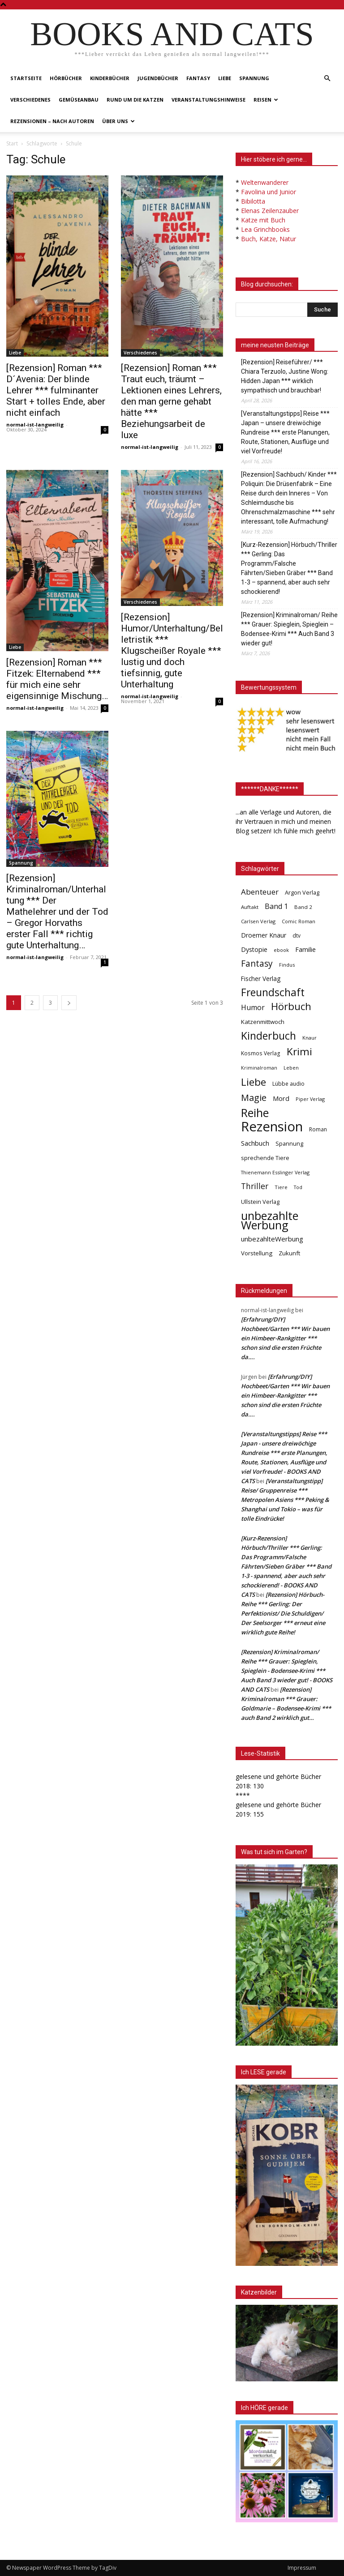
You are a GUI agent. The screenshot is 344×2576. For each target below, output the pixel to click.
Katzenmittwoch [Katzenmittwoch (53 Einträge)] (262, 1022)
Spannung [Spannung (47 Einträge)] (289, 1143)
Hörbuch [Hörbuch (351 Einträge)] (291, 1006)
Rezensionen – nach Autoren (52, 121)
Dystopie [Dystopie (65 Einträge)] (254, 949)
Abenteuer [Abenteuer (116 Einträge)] (260, 891)
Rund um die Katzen (135, 99)
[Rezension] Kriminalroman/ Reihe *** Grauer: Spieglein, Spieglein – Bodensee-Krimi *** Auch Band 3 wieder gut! (289, 629)
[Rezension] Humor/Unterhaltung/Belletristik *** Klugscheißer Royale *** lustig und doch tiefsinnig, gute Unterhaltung (172, 651)
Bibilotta (253, 201)
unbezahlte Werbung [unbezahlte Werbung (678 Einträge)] (269, 1220)
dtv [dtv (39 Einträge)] (296, 935)
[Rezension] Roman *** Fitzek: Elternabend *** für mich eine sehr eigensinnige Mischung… (57, 679)
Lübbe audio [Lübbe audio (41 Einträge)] (288, 1084)
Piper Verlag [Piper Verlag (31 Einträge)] (310, 1099)
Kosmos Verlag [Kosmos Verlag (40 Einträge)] (260, 1053)
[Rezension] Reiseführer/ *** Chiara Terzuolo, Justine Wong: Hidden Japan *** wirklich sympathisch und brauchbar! (284, 376)
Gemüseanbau (79, 99)
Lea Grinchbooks (265, 229)
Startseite (26, 78)
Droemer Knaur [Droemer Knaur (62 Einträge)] (263, 935)
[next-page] (69, 1002)
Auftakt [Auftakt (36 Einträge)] (249, 907)
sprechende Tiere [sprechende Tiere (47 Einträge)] (265, 1158)
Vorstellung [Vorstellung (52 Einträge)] (256, 1253)
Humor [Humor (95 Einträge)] (253, 1007)
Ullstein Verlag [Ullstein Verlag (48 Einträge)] (260, 1202)
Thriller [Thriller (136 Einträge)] (254, 1186)
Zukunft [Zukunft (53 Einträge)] (289, 1253)
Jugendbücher (158, 78)
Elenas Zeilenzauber (270, 210)
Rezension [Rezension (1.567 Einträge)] (272, 1126)
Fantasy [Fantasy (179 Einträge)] (257, 963)
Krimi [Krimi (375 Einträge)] (299, 1051)
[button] (327, 78)
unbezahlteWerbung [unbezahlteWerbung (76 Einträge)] (272, 1238)
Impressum (302, 2568)
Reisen (266, 99)
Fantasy (198, 78)
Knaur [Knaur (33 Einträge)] (309, 1037)
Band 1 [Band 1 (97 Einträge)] (276, 906)
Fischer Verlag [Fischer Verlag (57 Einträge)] (260, 978)
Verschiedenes (30, 99)
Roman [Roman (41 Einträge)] (318, 1129)
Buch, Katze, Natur (268, 239)
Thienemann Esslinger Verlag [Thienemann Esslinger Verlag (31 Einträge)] (275, 1172)
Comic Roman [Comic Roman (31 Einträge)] (298, 921)
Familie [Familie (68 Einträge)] (305, 949)
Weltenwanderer (264, 182)
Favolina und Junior (268, 192)
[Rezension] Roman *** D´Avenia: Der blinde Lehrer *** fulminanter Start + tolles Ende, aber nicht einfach (55, 390)
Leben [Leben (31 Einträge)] (291, 1067)
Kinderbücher (109, 78)
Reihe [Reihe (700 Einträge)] (255, 1112)
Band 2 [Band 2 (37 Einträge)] (303, 907)
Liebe (224, 78)
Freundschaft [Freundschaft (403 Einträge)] (273, 992)
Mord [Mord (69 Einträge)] (281, 1098)
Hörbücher (66, 78)
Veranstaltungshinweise (208, 99)
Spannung (254, 78)
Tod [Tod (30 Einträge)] (298, 1187)
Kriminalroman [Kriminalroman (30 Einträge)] (259, 1068)
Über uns (118, 121)
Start (12, 143)
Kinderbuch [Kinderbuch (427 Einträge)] (268, 1036)
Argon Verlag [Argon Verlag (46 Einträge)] (302, 892)
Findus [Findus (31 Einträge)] (287, 964)
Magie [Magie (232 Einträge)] (254, 1097)
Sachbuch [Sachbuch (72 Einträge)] (255, 1143)
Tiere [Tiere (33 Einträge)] (281, 1187)
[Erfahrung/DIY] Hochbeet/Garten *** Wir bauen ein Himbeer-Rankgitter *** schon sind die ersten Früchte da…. (285, 1338)
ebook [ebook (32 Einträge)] (281, 950)
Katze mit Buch (263, 220)
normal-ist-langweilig (35, 424)
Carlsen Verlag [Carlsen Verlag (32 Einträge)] (258, 921)
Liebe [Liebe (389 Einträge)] (253, 1082)
